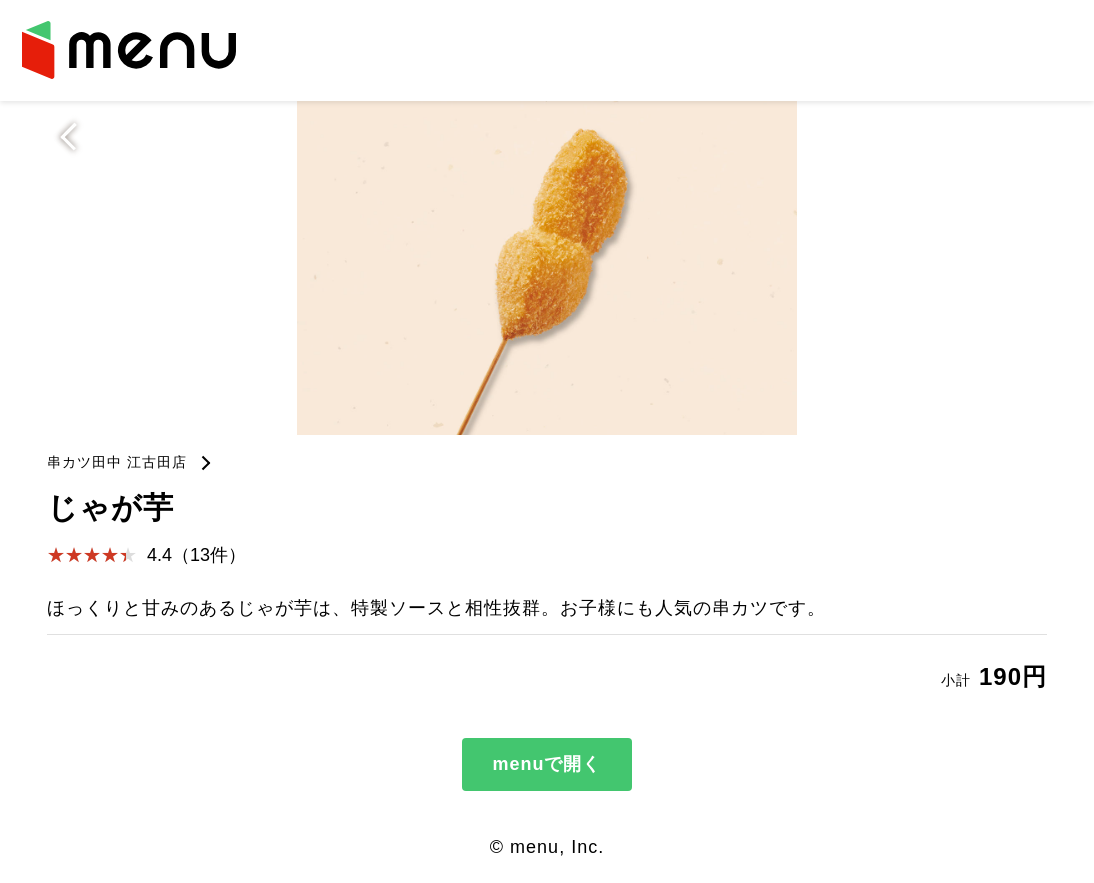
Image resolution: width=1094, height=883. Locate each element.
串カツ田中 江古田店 (117, 462)
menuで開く (546, 764)
